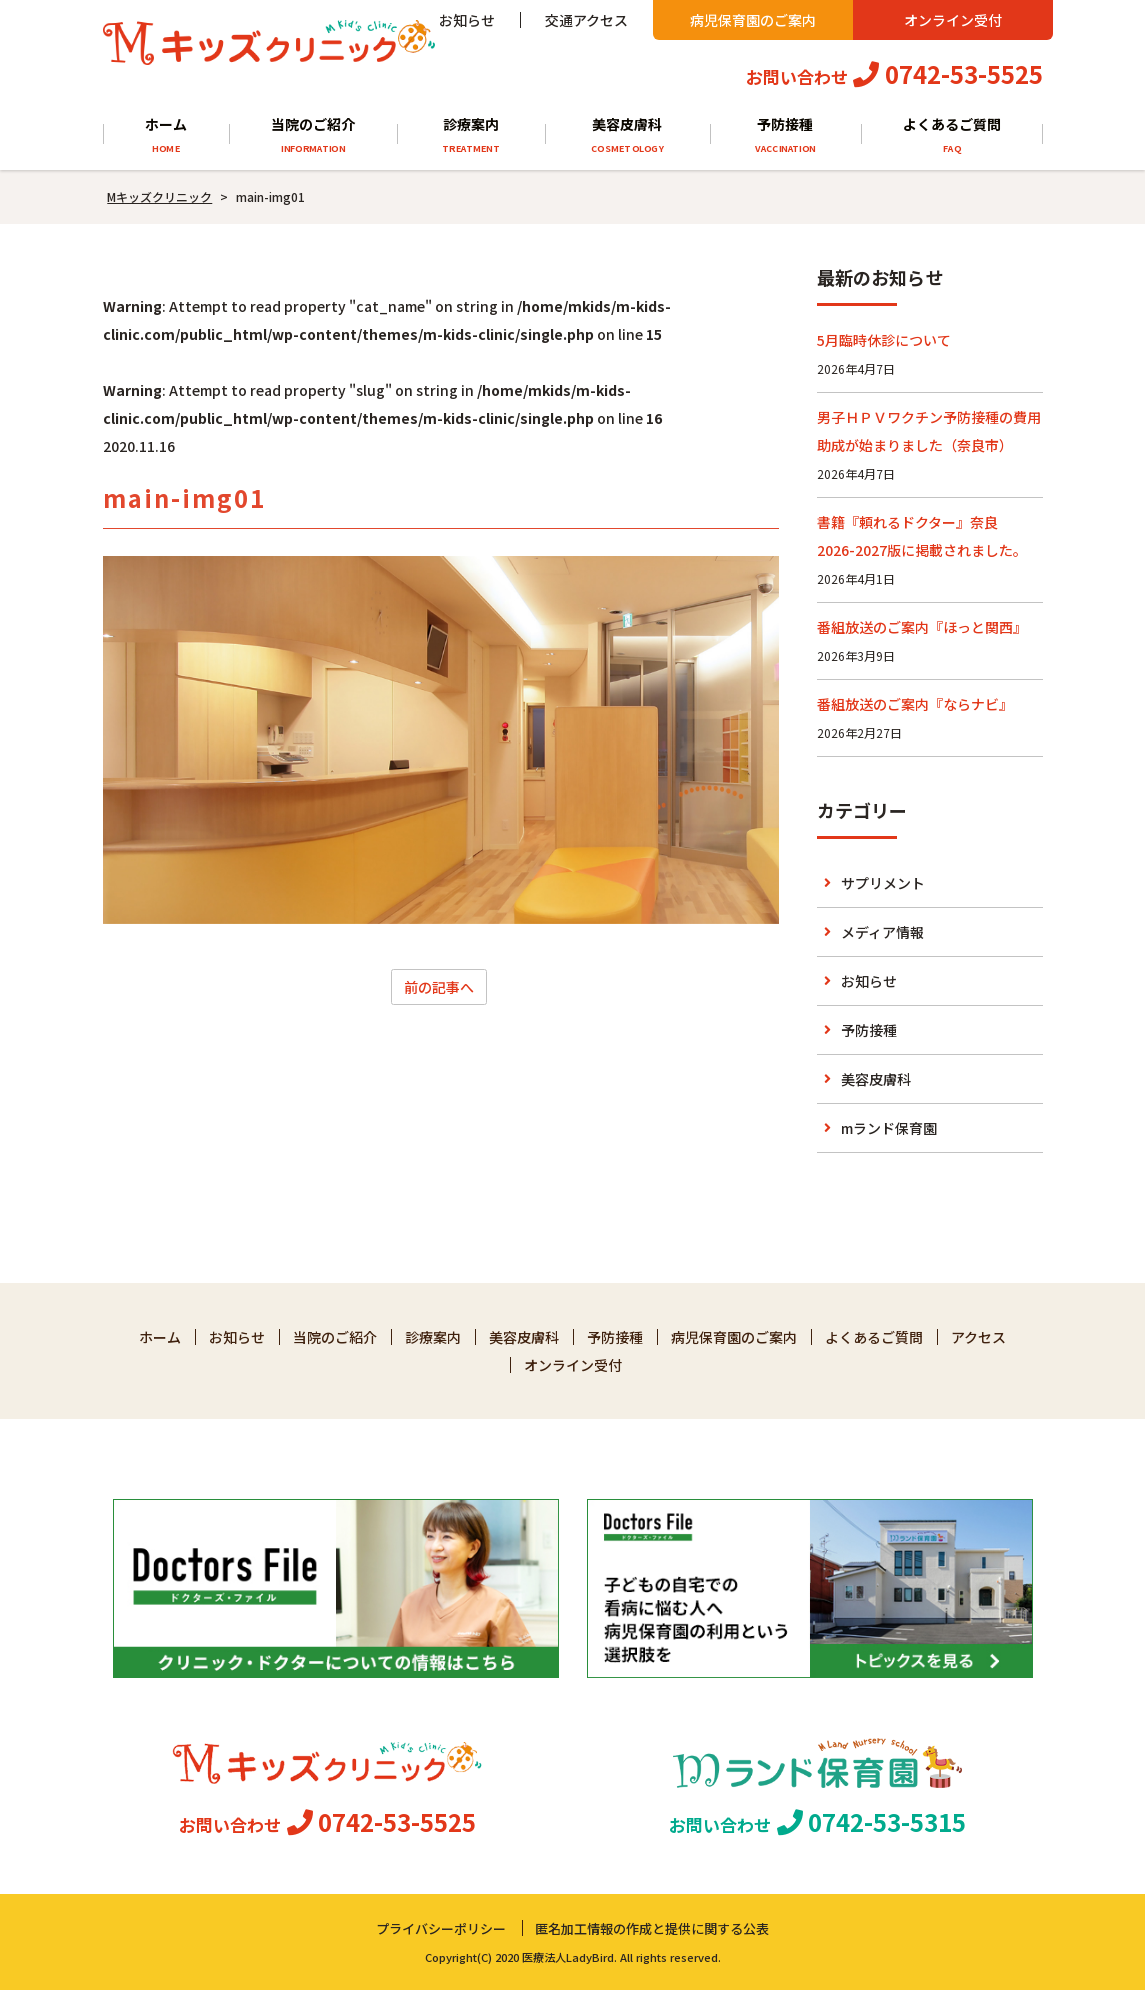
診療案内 (471, 135)
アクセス (978, 1337)
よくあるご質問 (951, 135)
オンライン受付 (953, 20)
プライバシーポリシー (441, 1928)
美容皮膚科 (626, 135)
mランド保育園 (889, 1128)
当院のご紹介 (313, 135)
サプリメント (883, 883)
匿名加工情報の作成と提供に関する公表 (652, 1928)
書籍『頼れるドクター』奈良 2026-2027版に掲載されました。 (922, 536)
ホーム (165, 135)
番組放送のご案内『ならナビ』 (915, 704)
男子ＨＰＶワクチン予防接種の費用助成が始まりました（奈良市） (929, 431)
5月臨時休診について (884, 340)
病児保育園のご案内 (753, 20)
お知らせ (467, 20)
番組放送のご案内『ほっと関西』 (922, 627)
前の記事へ (439, 987)
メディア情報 (882, 932)
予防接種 (785, 135)
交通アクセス (586, 20)
